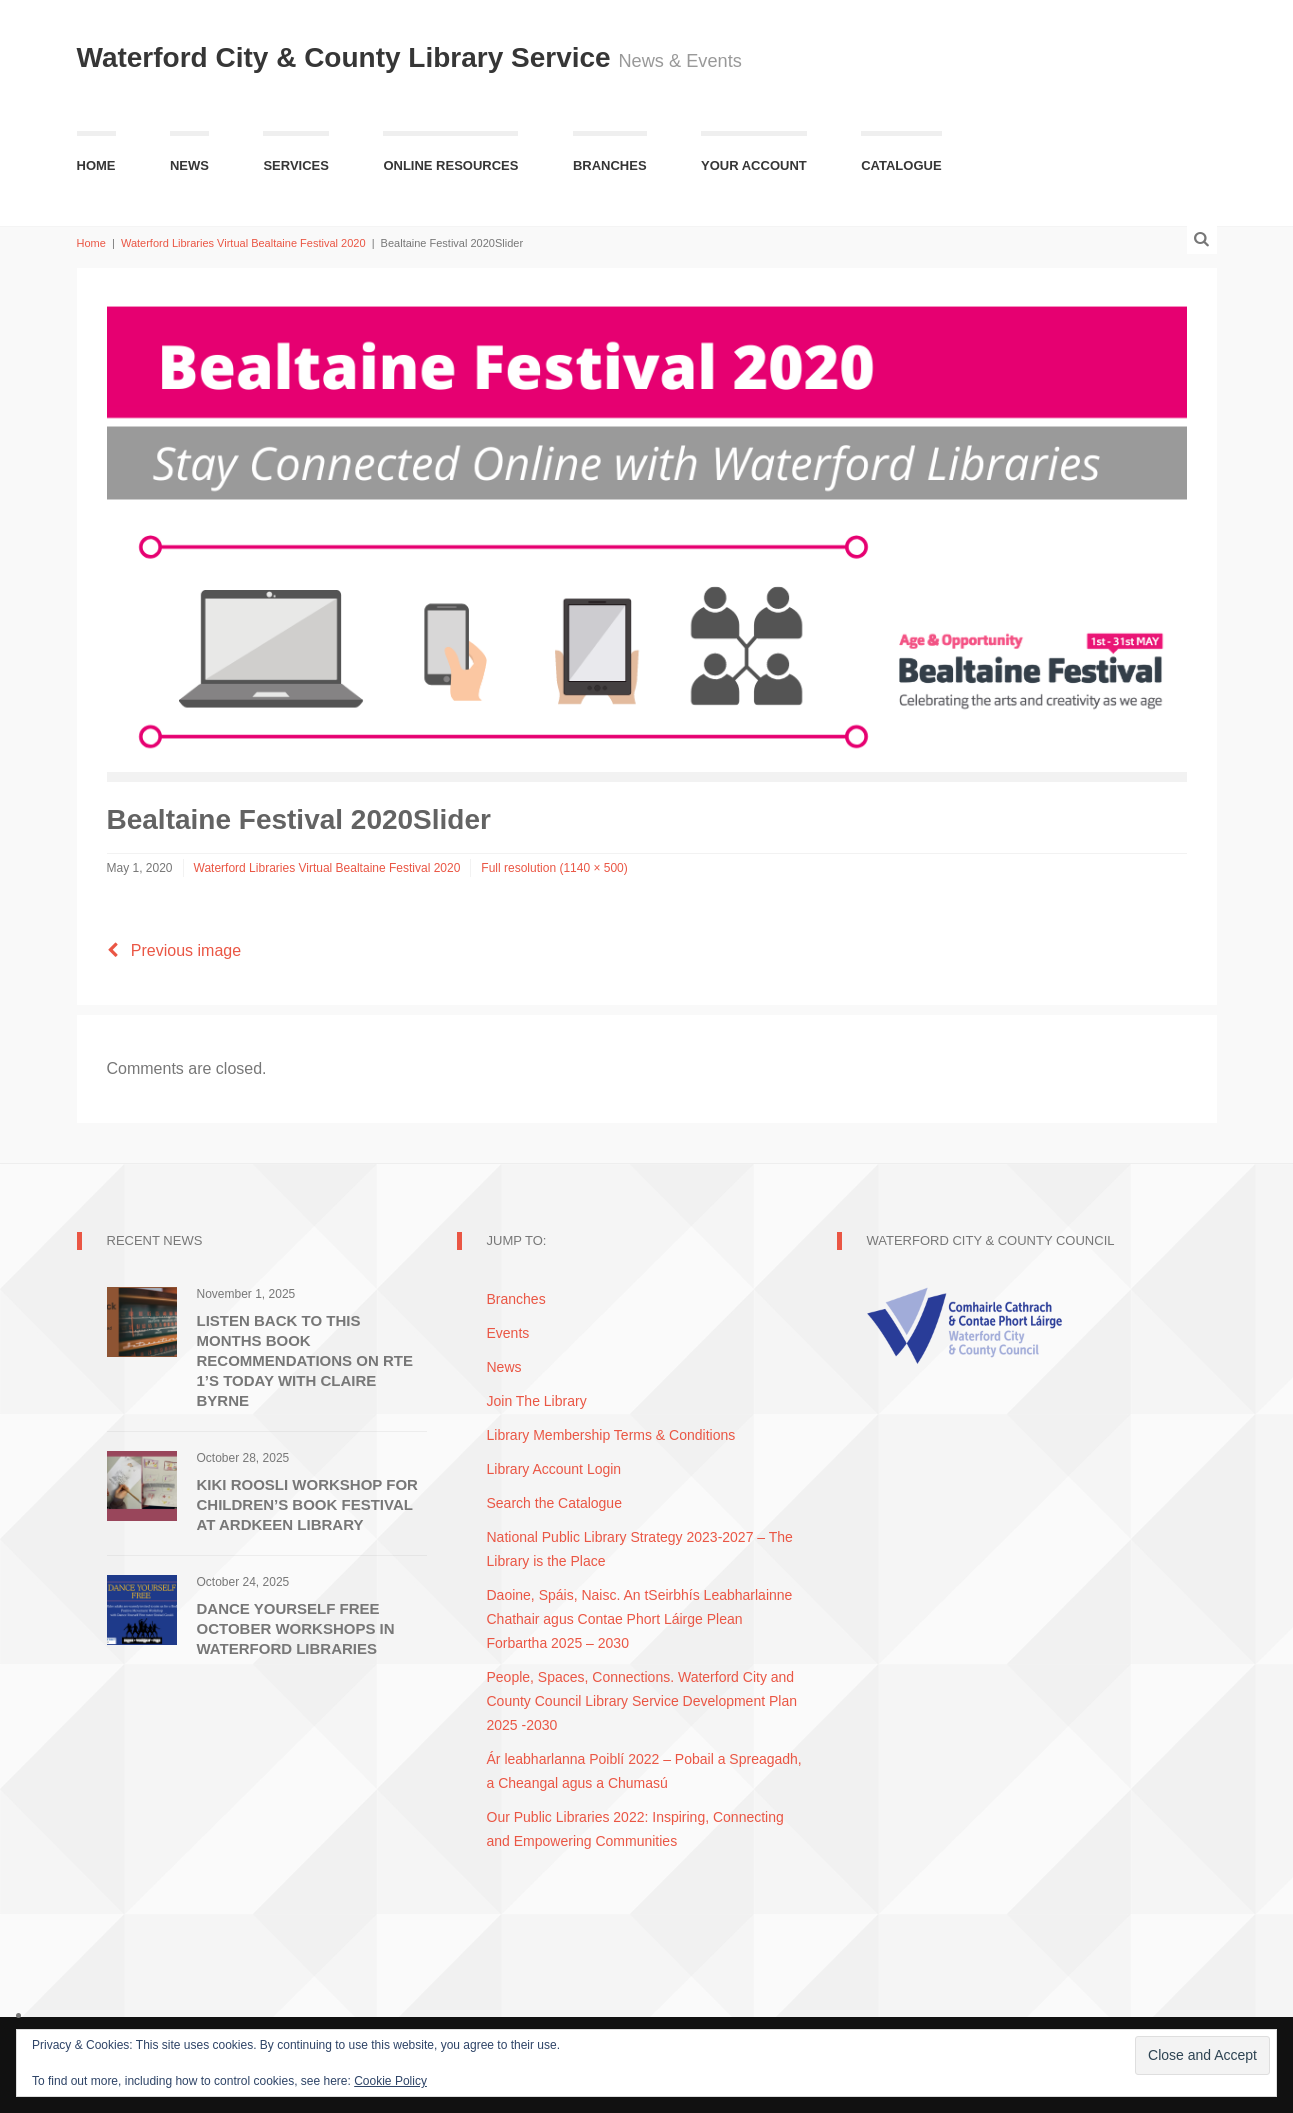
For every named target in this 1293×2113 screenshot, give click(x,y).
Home (96, 165)
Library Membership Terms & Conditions (611, 1435)
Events (508, 1333)
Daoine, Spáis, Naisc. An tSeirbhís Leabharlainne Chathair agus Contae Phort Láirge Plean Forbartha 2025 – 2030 (640, 1619)
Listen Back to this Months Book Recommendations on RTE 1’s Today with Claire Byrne (305, 1360)
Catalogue (901, 165)
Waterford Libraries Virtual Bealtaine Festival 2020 (243, 243)
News (189, 165)
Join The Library (537, 1401)
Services (296, 165)
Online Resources (450, 165)
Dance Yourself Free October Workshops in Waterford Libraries (296, 1628)
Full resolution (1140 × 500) (554, 868)
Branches (610, 165)
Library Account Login (554, 1469)
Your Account (754, 165)
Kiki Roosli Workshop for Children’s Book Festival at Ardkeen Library (307, 1504)
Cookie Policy (390, 2081)
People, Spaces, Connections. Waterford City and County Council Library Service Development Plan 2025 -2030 (642, 1701)
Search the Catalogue (554, 1503)
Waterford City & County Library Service (348, 57)
